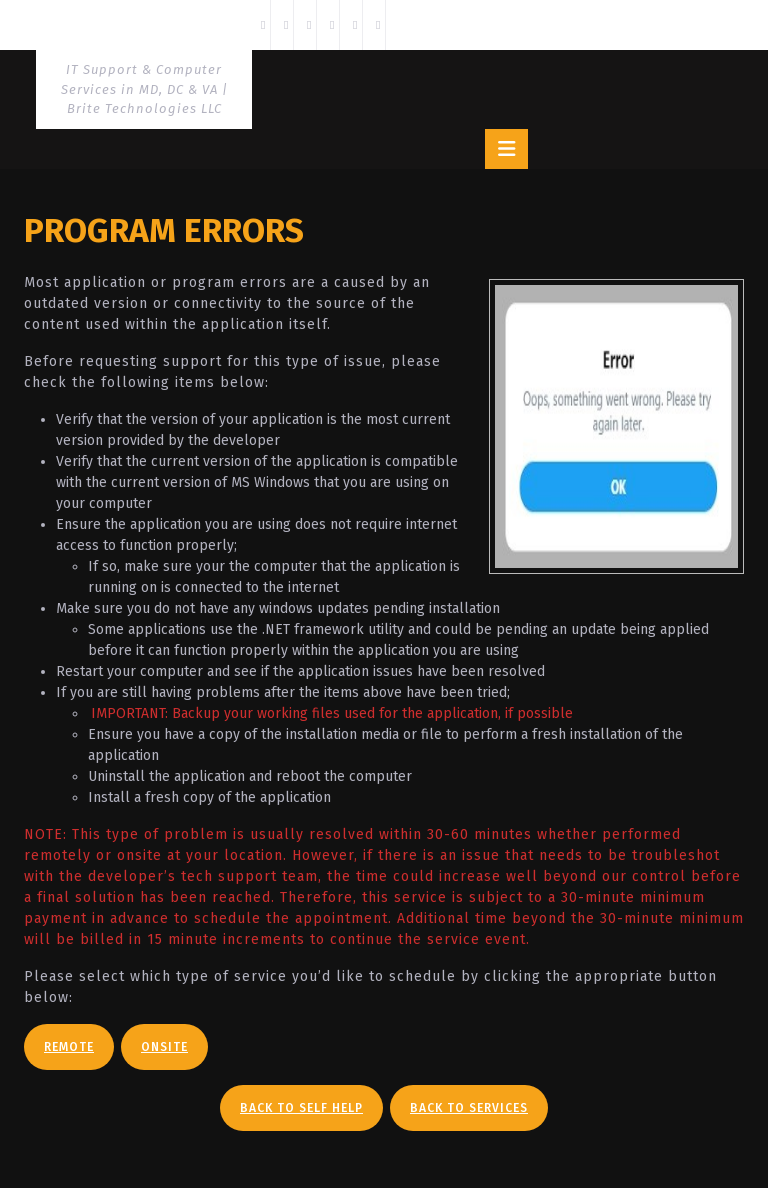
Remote (69, 1047)
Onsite (164, 1047)
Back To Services (469, 1108)
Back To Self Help (301, 1108)
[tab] (506, 149)
